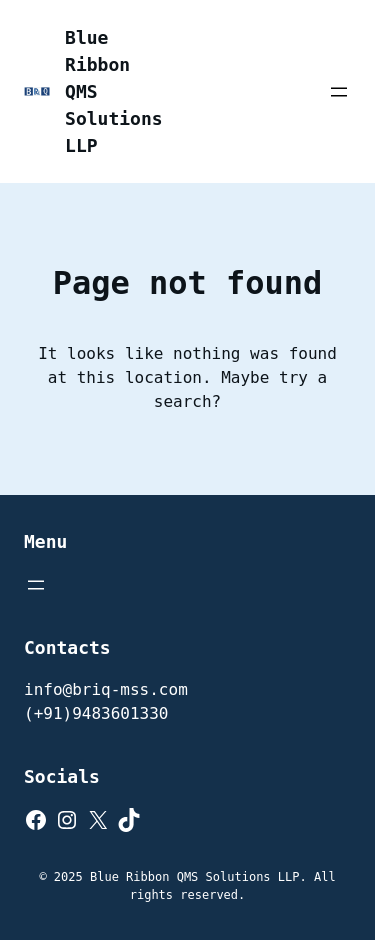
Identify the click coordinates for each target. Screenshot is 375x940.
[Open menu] (339, 92)
